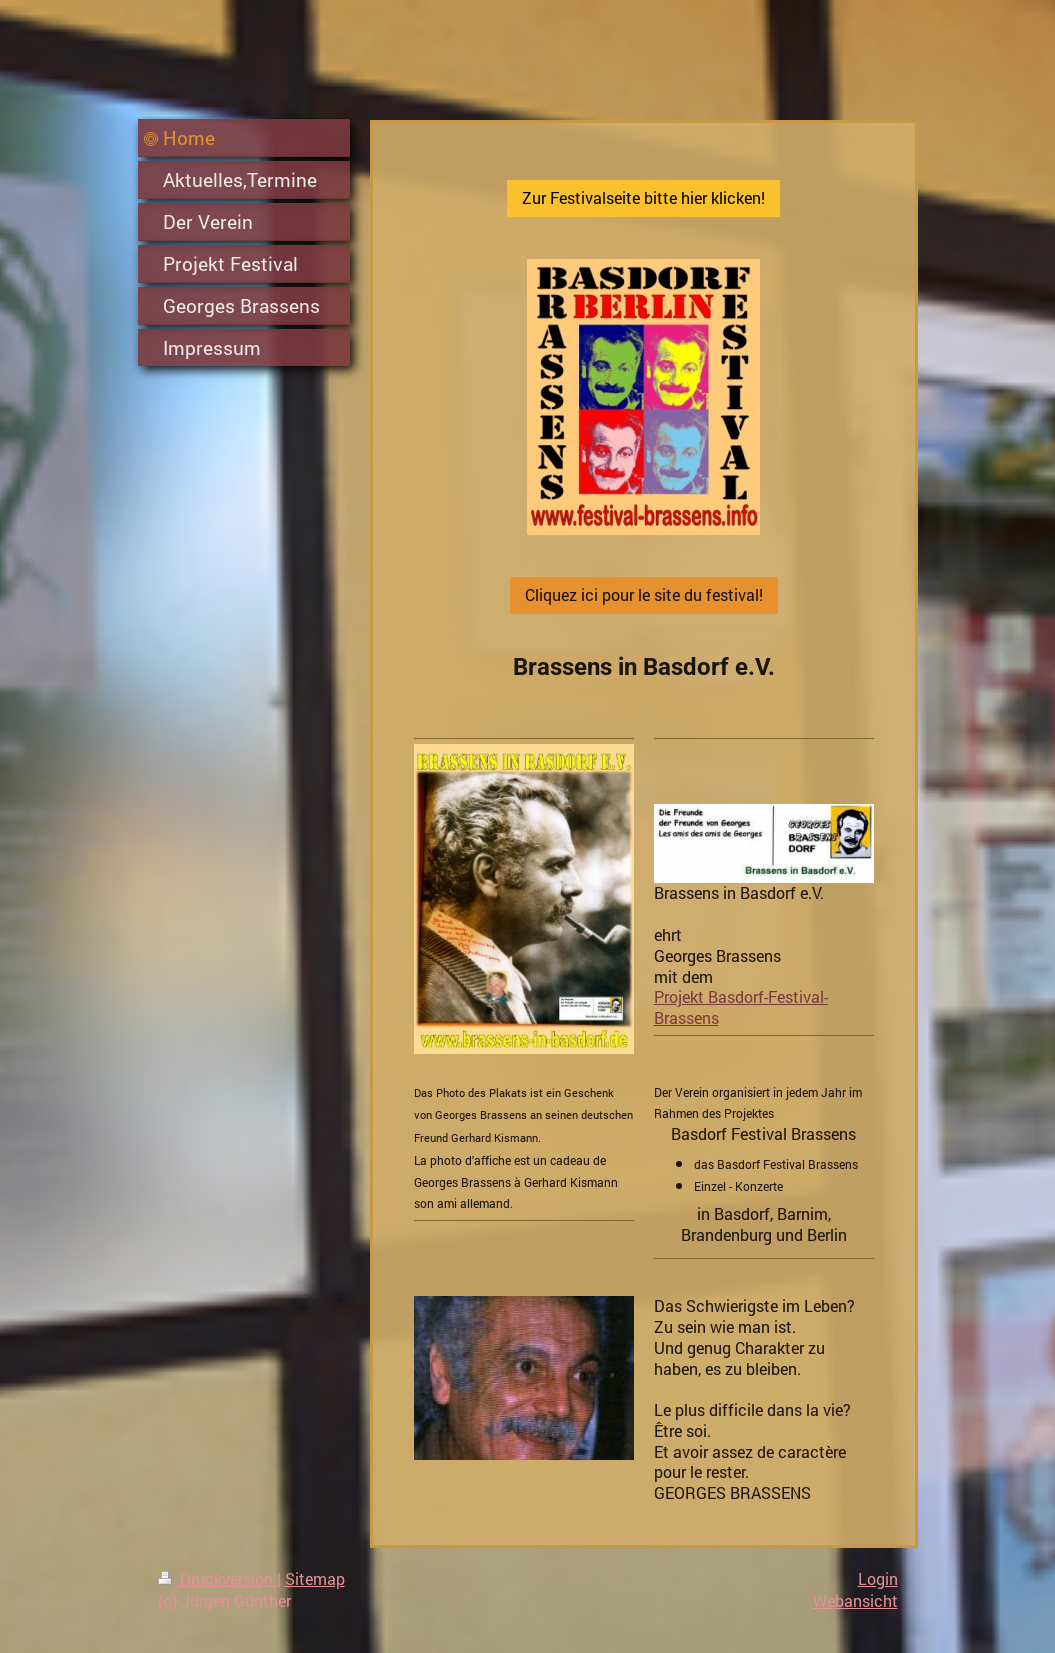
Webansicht (855, 1600)
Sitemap (315, 1578)
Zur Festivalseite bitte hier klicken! (643, 197)
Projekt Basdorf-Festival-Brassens (741, 1007)
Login (878, 1578)
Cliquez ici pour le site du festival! (644, 594)
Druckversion (217, 1578)
